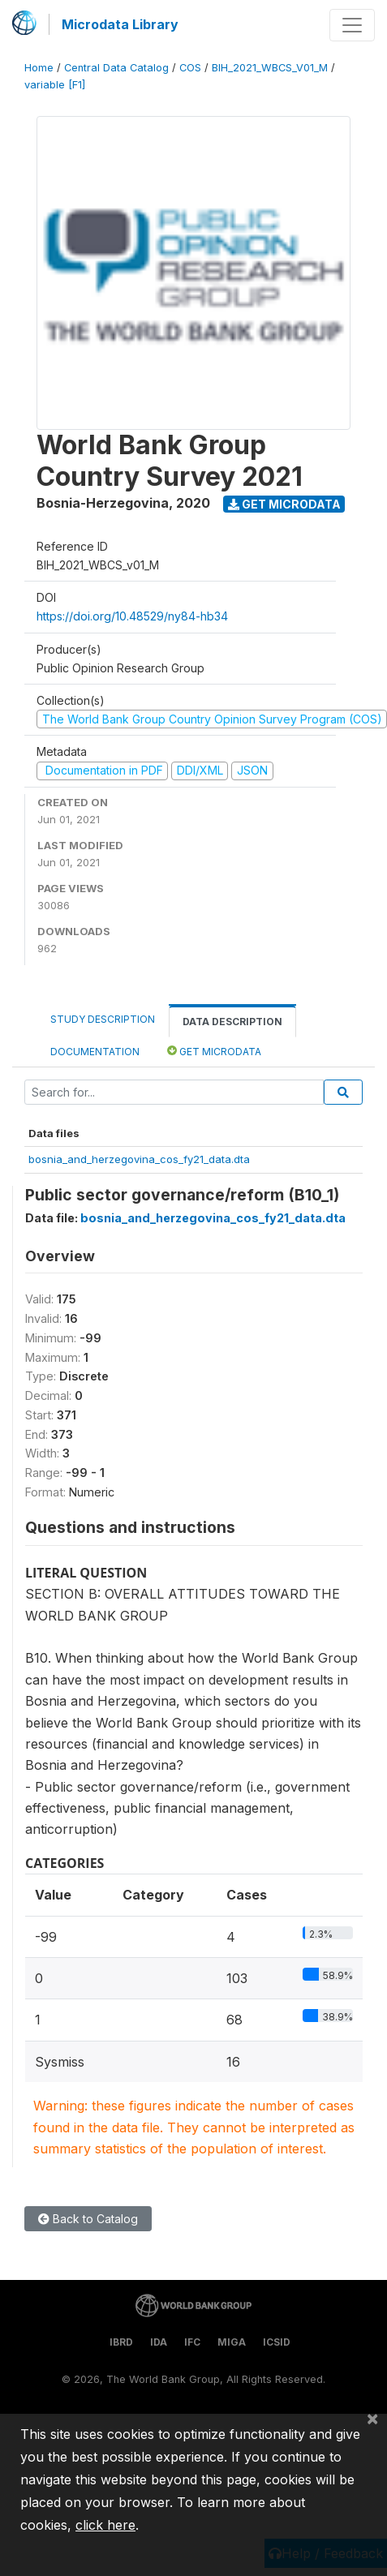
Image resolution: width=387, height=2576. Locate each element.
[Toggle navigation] (352, 25)
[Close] (372, 2418)
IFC (192, 2342)
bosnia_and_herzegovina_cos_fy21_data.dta (139, 1159)
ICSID (276, 2342)
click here (105, 2525)
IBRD (121, 2342)
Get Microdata (284, 504)
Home (39, 68)
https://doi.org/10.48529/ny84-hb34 (132, 616)
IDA (158, 2342)
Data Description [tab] (232, 1021)
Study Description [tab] (102, 1019)
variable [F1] (54, 85)
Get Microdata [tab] (214, 1051)
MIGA (231, 2342)
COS (190, 68)
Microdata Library (120, 24)
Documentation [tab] (95, 1051)
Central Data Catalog (116, 68)
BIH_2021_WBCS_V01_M (270, 68)
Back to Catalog (88, 2219)
